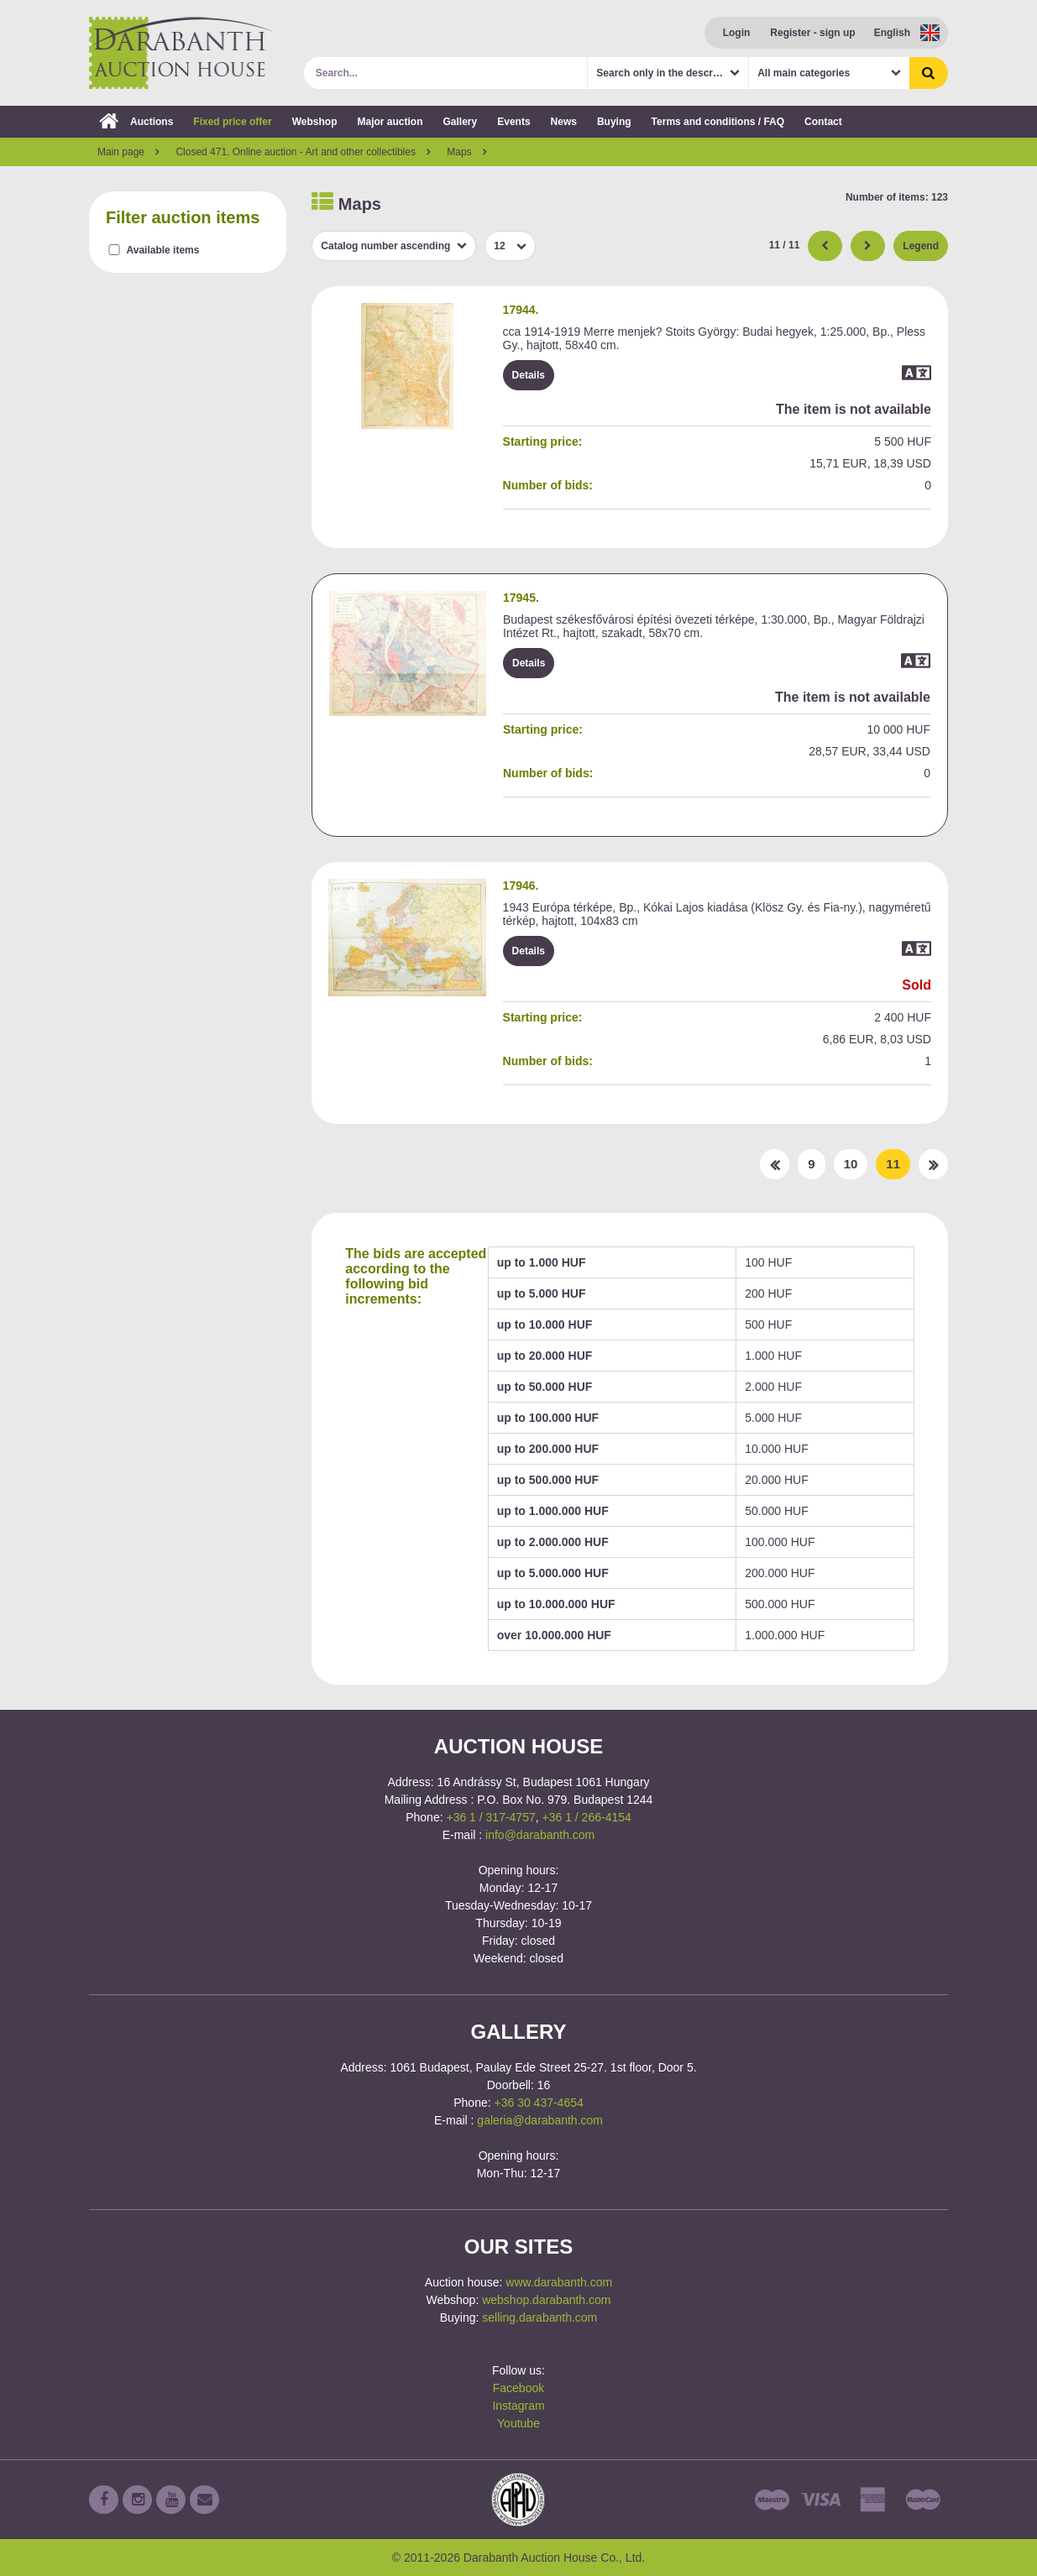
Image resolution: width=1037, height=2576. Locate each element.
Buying (614, 122)
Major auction (389, 122)
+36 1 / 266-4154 (586, 1817)
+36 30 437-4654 (539, 2102)
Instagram (518, 2405)
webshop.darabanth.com (546, 2300)
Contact (823, 122)
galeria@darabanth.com (540, 2120)
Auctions (136, 122)
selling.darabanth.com (539, 2317)
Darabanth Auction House (181, 53)
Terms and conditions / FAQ (718, 122)
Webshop (315, 122)
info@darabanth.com (539, 1835)
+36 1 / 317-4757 (490, 1817)
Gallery (460, 122)
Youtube (518, 2423)
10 (851, 1164)
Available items (163, 250)
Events (513, 122)
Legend (921, 246)
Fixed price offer (232, 122)
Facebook (518, 2388)
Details (528, 375)
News (564, 122)
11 (893, 1164)
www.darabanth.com (558, 2282)
